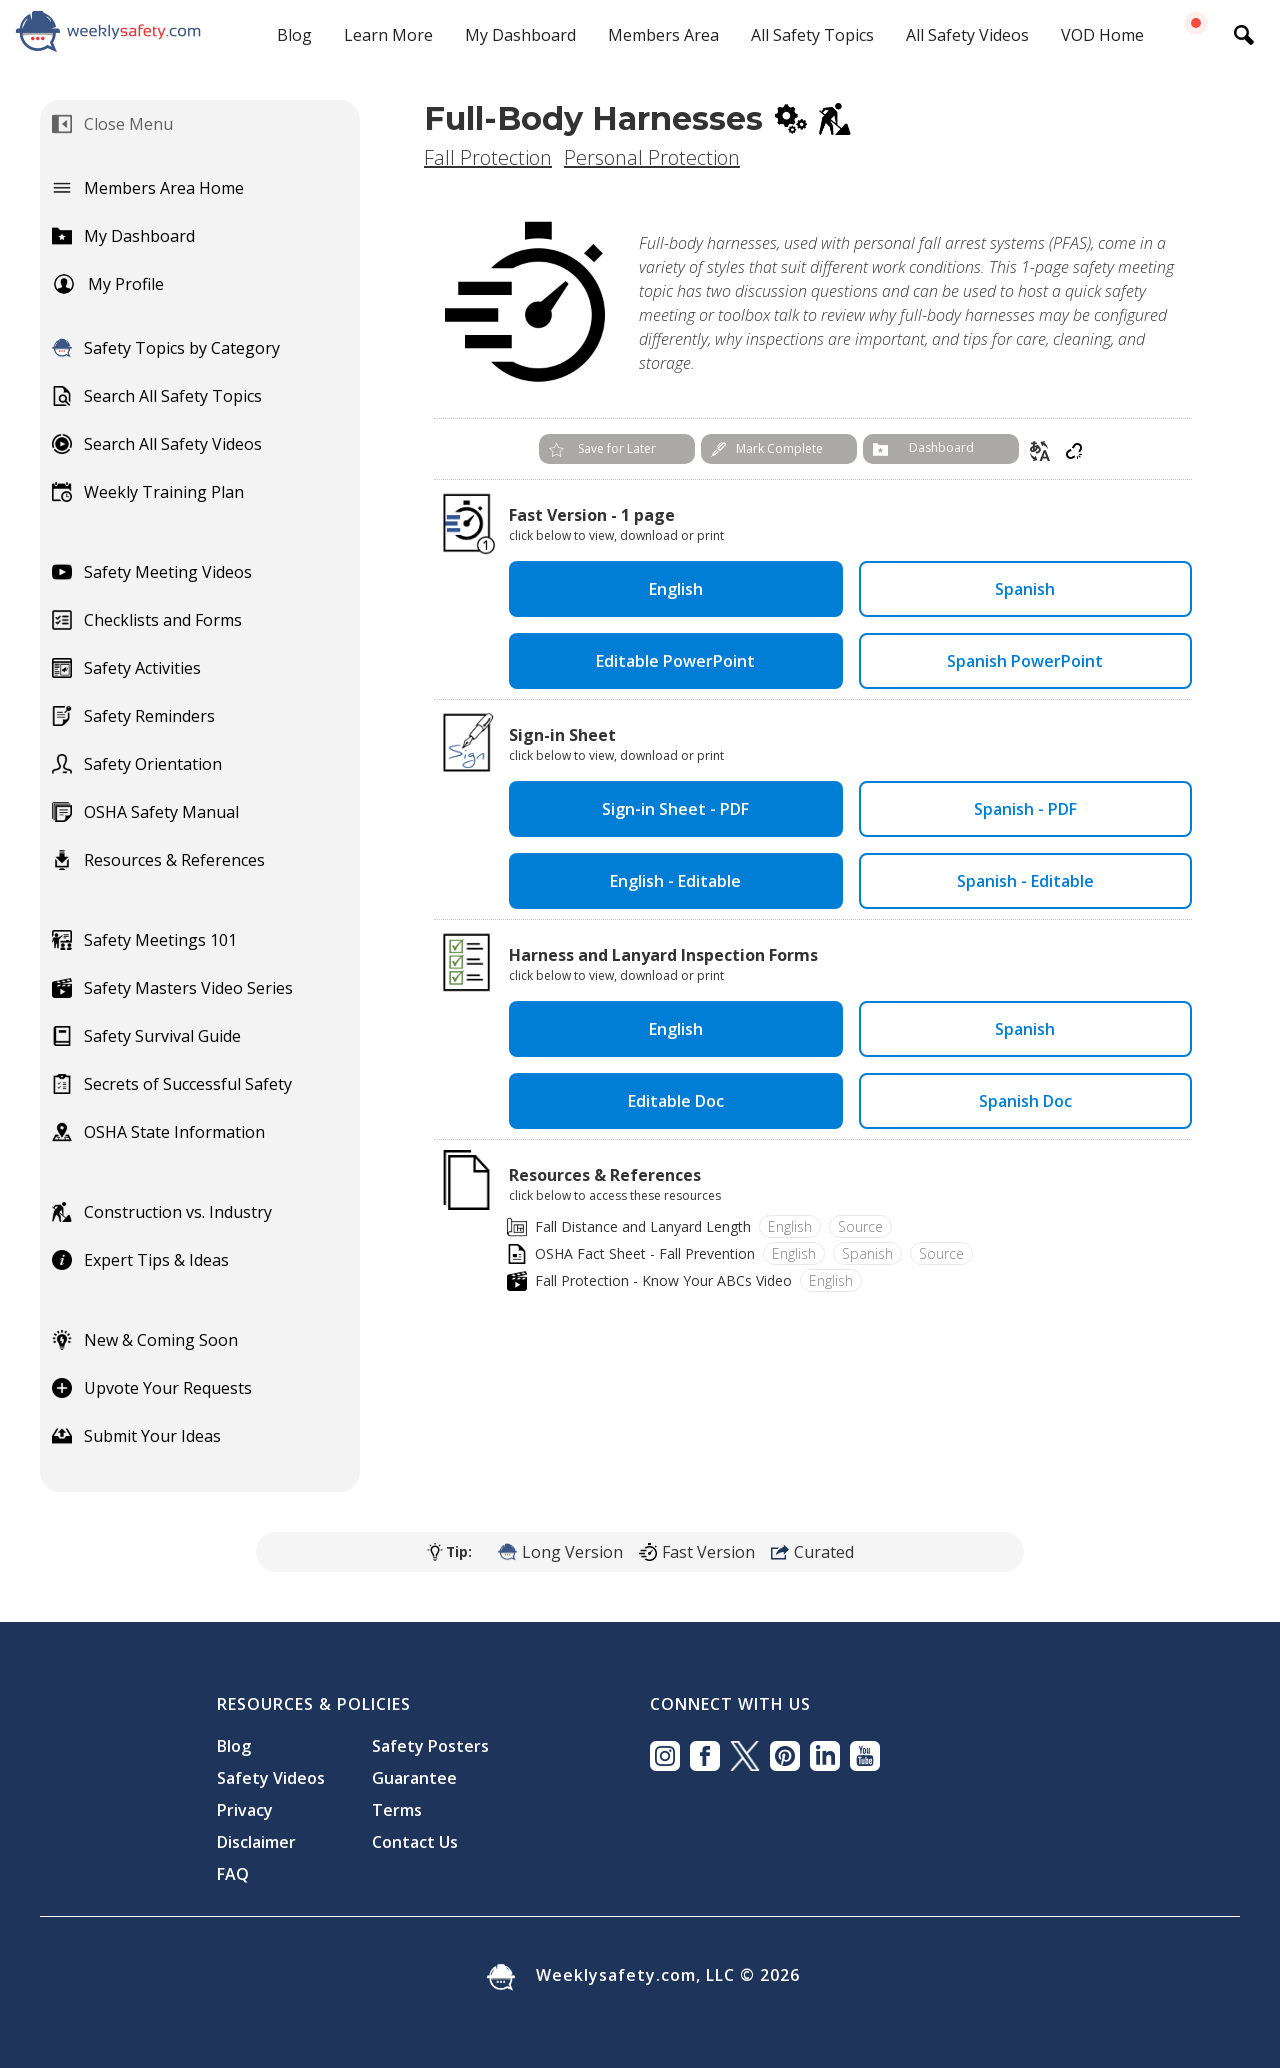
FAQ (233, 1874)
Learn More (388, 35)
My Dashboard (520, 35)
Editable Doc (676, 1101)
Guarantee (414, 1778)
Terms (397, 1810)
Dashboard (941, 447)
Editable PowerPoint (675, 661)
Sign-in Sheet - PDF (675, 809)
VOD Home (1102, 35)
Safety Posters (430, 1746)
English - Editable (675, 881)
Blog (294, 35)
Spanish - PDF (1025, 809)
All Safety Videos (967, 35)
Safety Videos (271, 1778)
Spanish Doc (1025, 1101)
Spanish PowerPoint (1025, 661)
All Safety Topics (812, 35)
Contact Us (415, 1842)
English (676, 589)
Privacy (245, 1810)
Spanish (1025, 589)
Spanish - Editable (1025, 881)
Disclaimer (256, 1842)
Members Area (663, 35)
